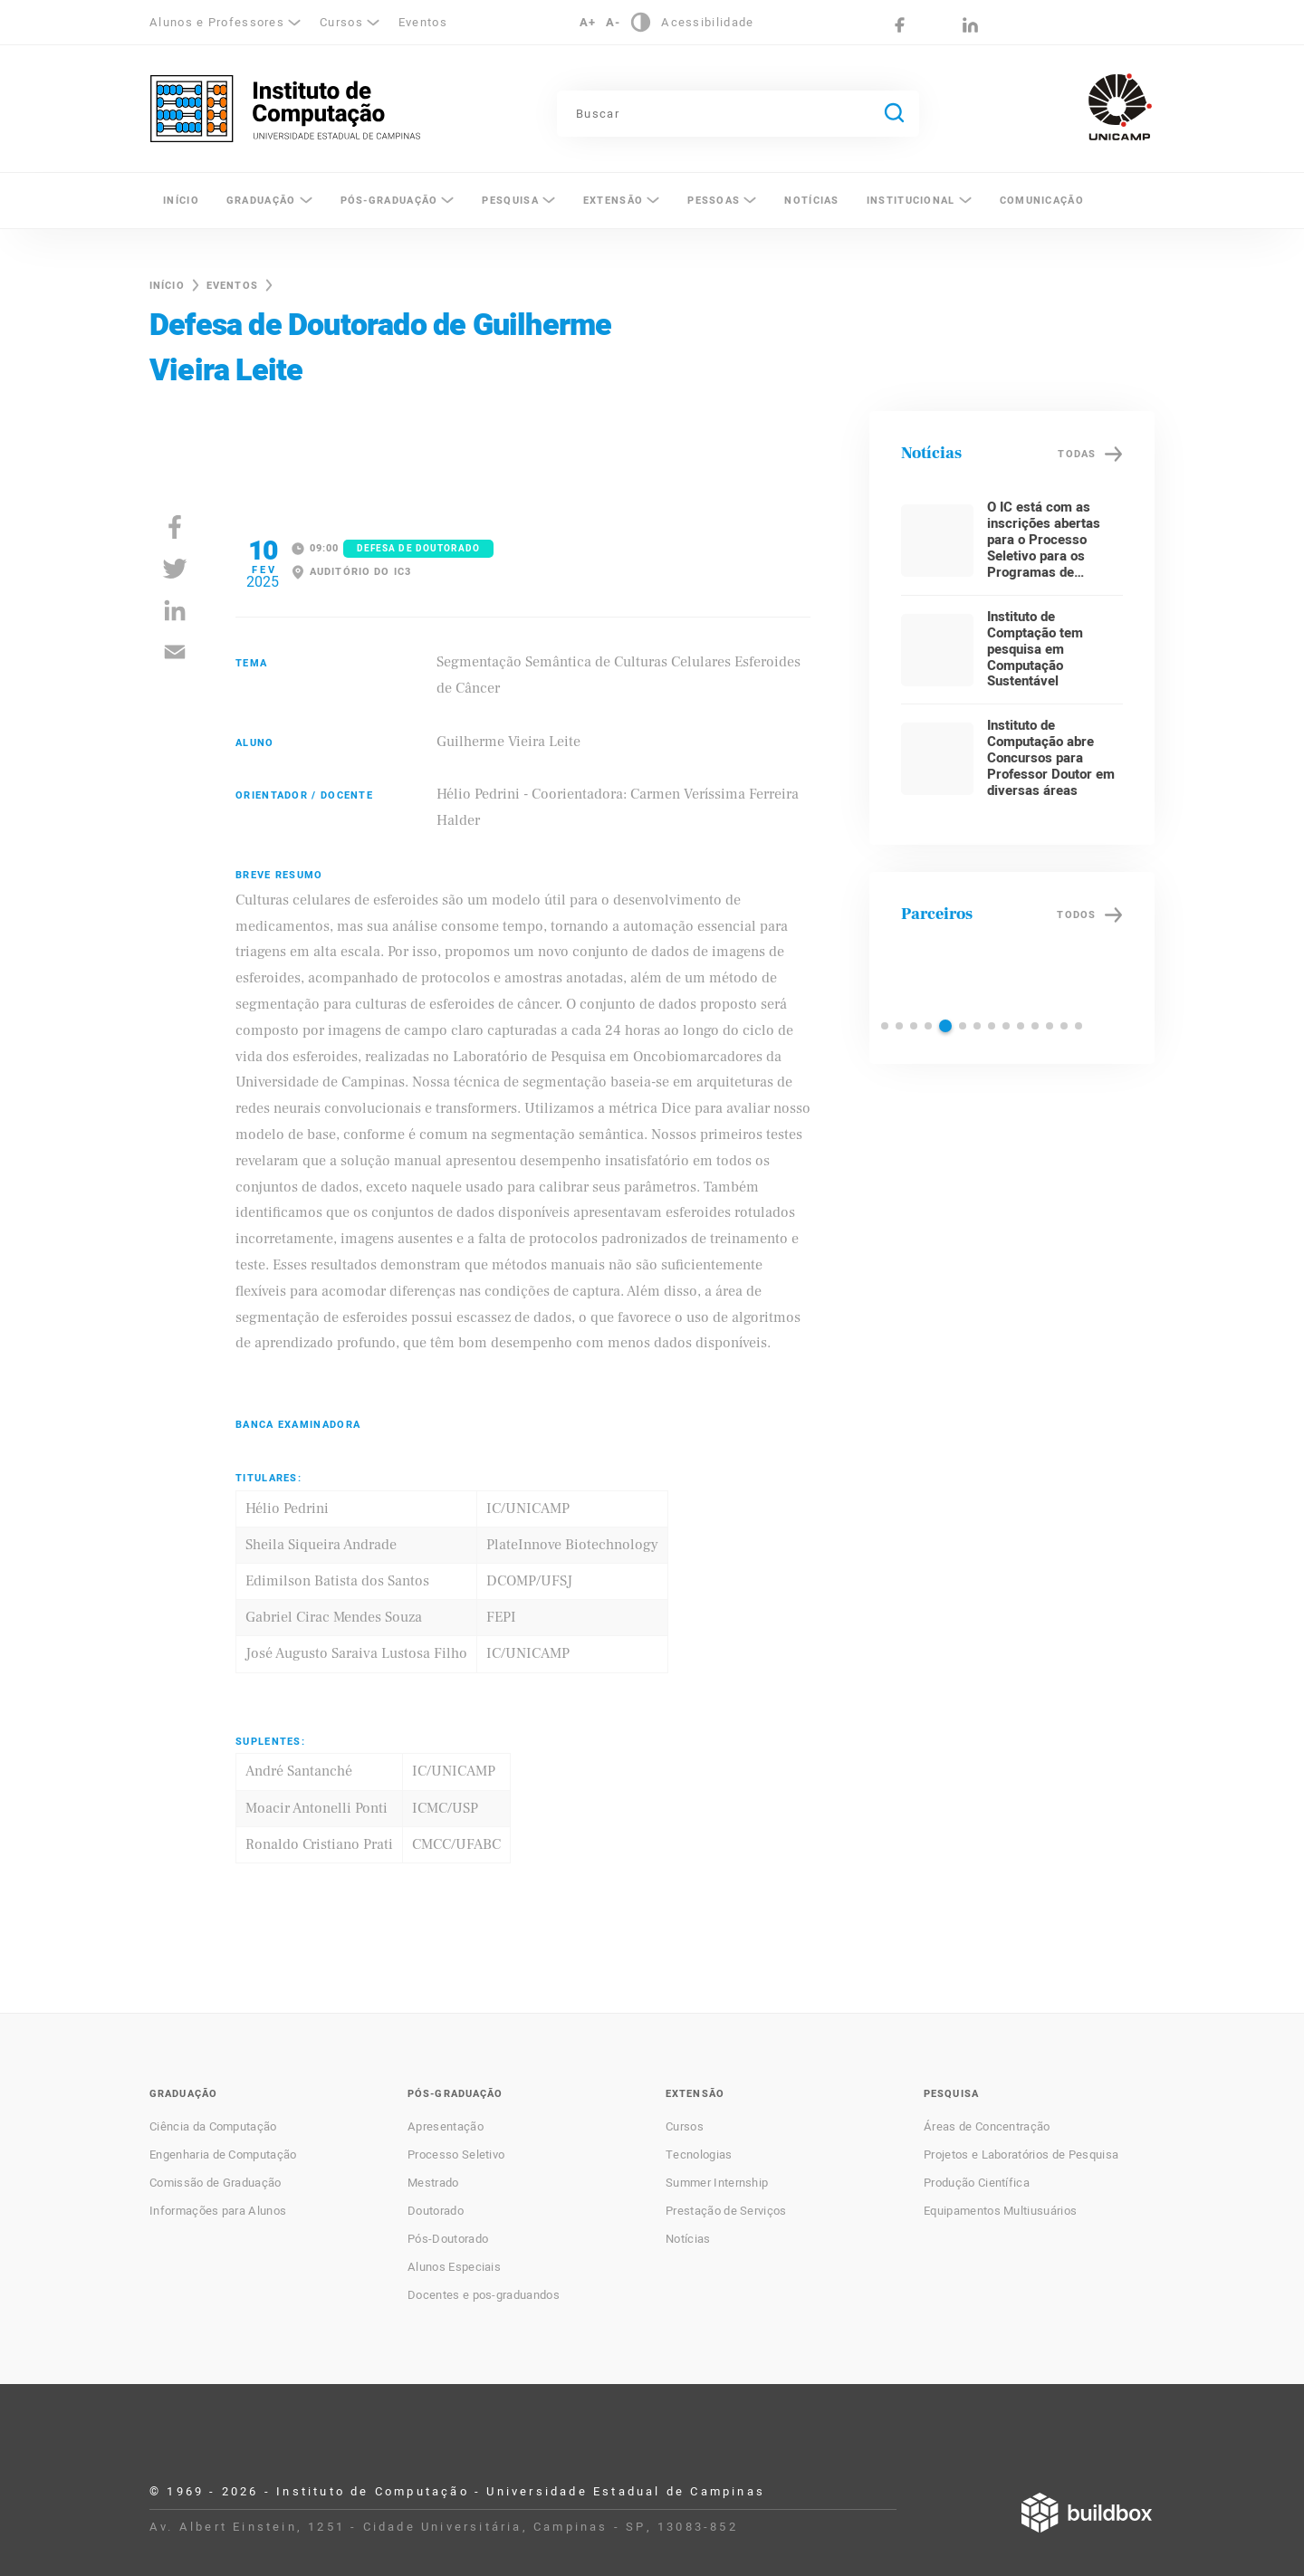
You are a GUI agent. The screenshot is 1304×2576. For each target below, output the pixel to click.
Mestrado (433, 2183)
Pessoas (713, 200)
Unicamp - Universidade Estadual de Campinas (1120, 106)
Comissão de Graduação (215, 2183)
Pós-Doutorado (448, 2239)
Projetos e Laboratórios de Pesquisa (1021, 2155)
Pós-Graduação (389, 200)
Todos (1076, 915)
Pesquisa (510, 200)
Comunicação (1042, 200)
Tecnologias (699, 2155)
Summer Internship (717, 2183)
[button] (884, 1025)
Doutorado (436, 2211)
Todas (1077, 454)
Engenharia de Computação (223, 2155)
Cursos (341, 22)
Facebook (899, 25)
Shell (984, 974)
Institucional (911, 200)
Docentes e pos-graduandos (484, 2295)
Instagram (935, 25)
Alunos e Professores (216, 22)
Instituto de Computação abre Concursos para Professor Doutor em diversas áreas (1051, 757)
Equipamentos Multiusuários (1000, 2211)
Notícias (811, 200)
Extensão (613, 200)
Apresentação (446, 2127)
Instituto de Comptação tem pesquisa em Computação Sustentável (1035, 649)
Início (181, 200)
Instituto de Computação (285, 108)
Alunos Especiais (454, 2267)
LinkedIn (970, 25)
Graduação (261, 200)
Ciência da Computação (213, 2127)
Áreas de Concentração (987, 2127)
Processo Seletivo (456, 2155)
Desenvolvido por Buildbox (1087, 2512)
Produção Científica (977, 2183)
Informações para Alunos (217, 2211)
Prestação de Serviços (726, 2211)
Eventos (422, 22)
